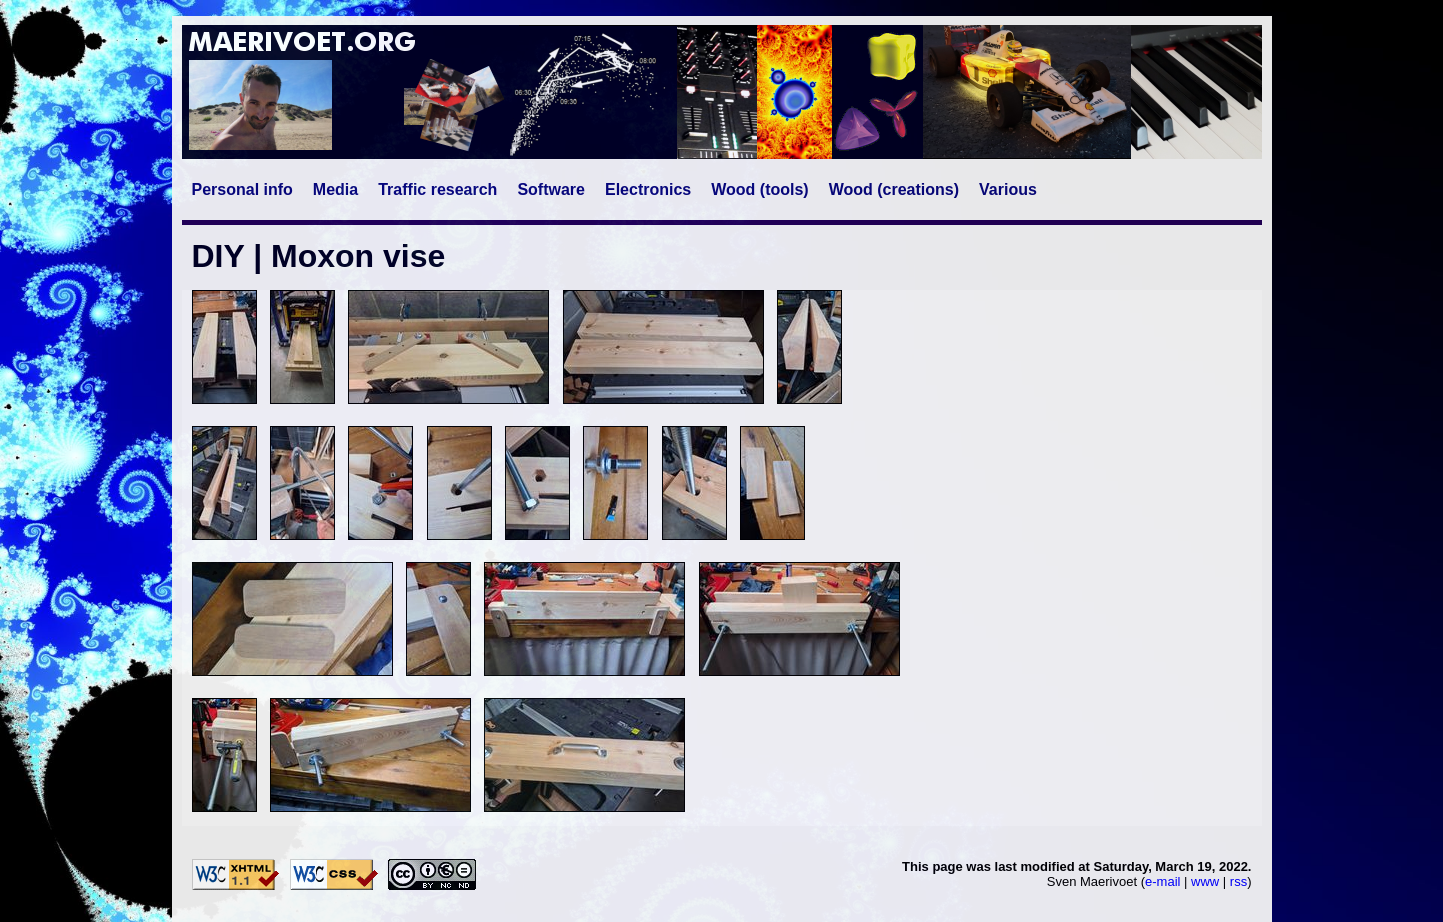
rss (1238, 881)
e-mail (1162, 881)
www (1205, 881)
